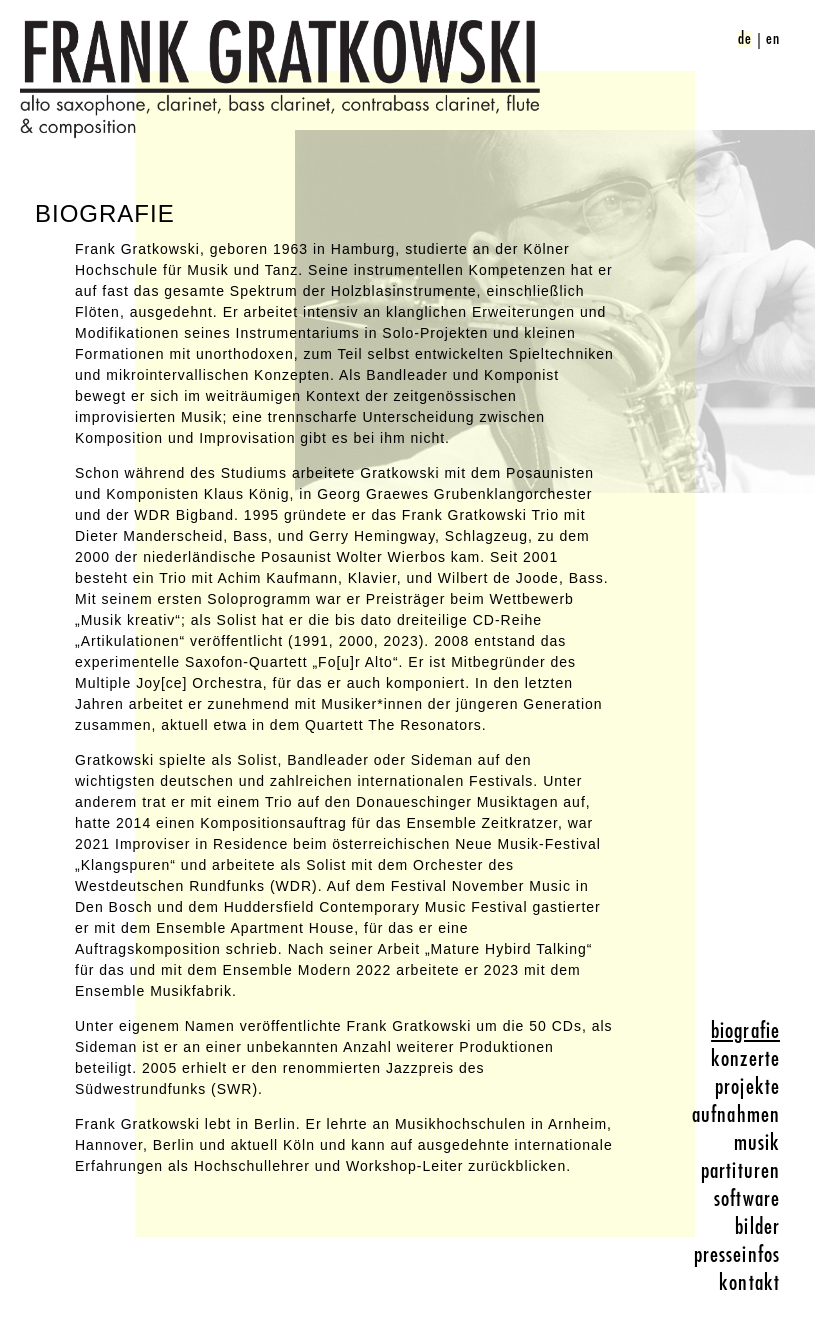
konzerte (745, 1059)
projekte (747, 1087)
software (747, 1199)
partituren (740, 1171)
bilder (757, 1227)
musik (757, 1143)
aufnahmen (736, 1115)
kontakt (749, 1283)
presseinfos (737, 1255)
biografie (745, 1031)
